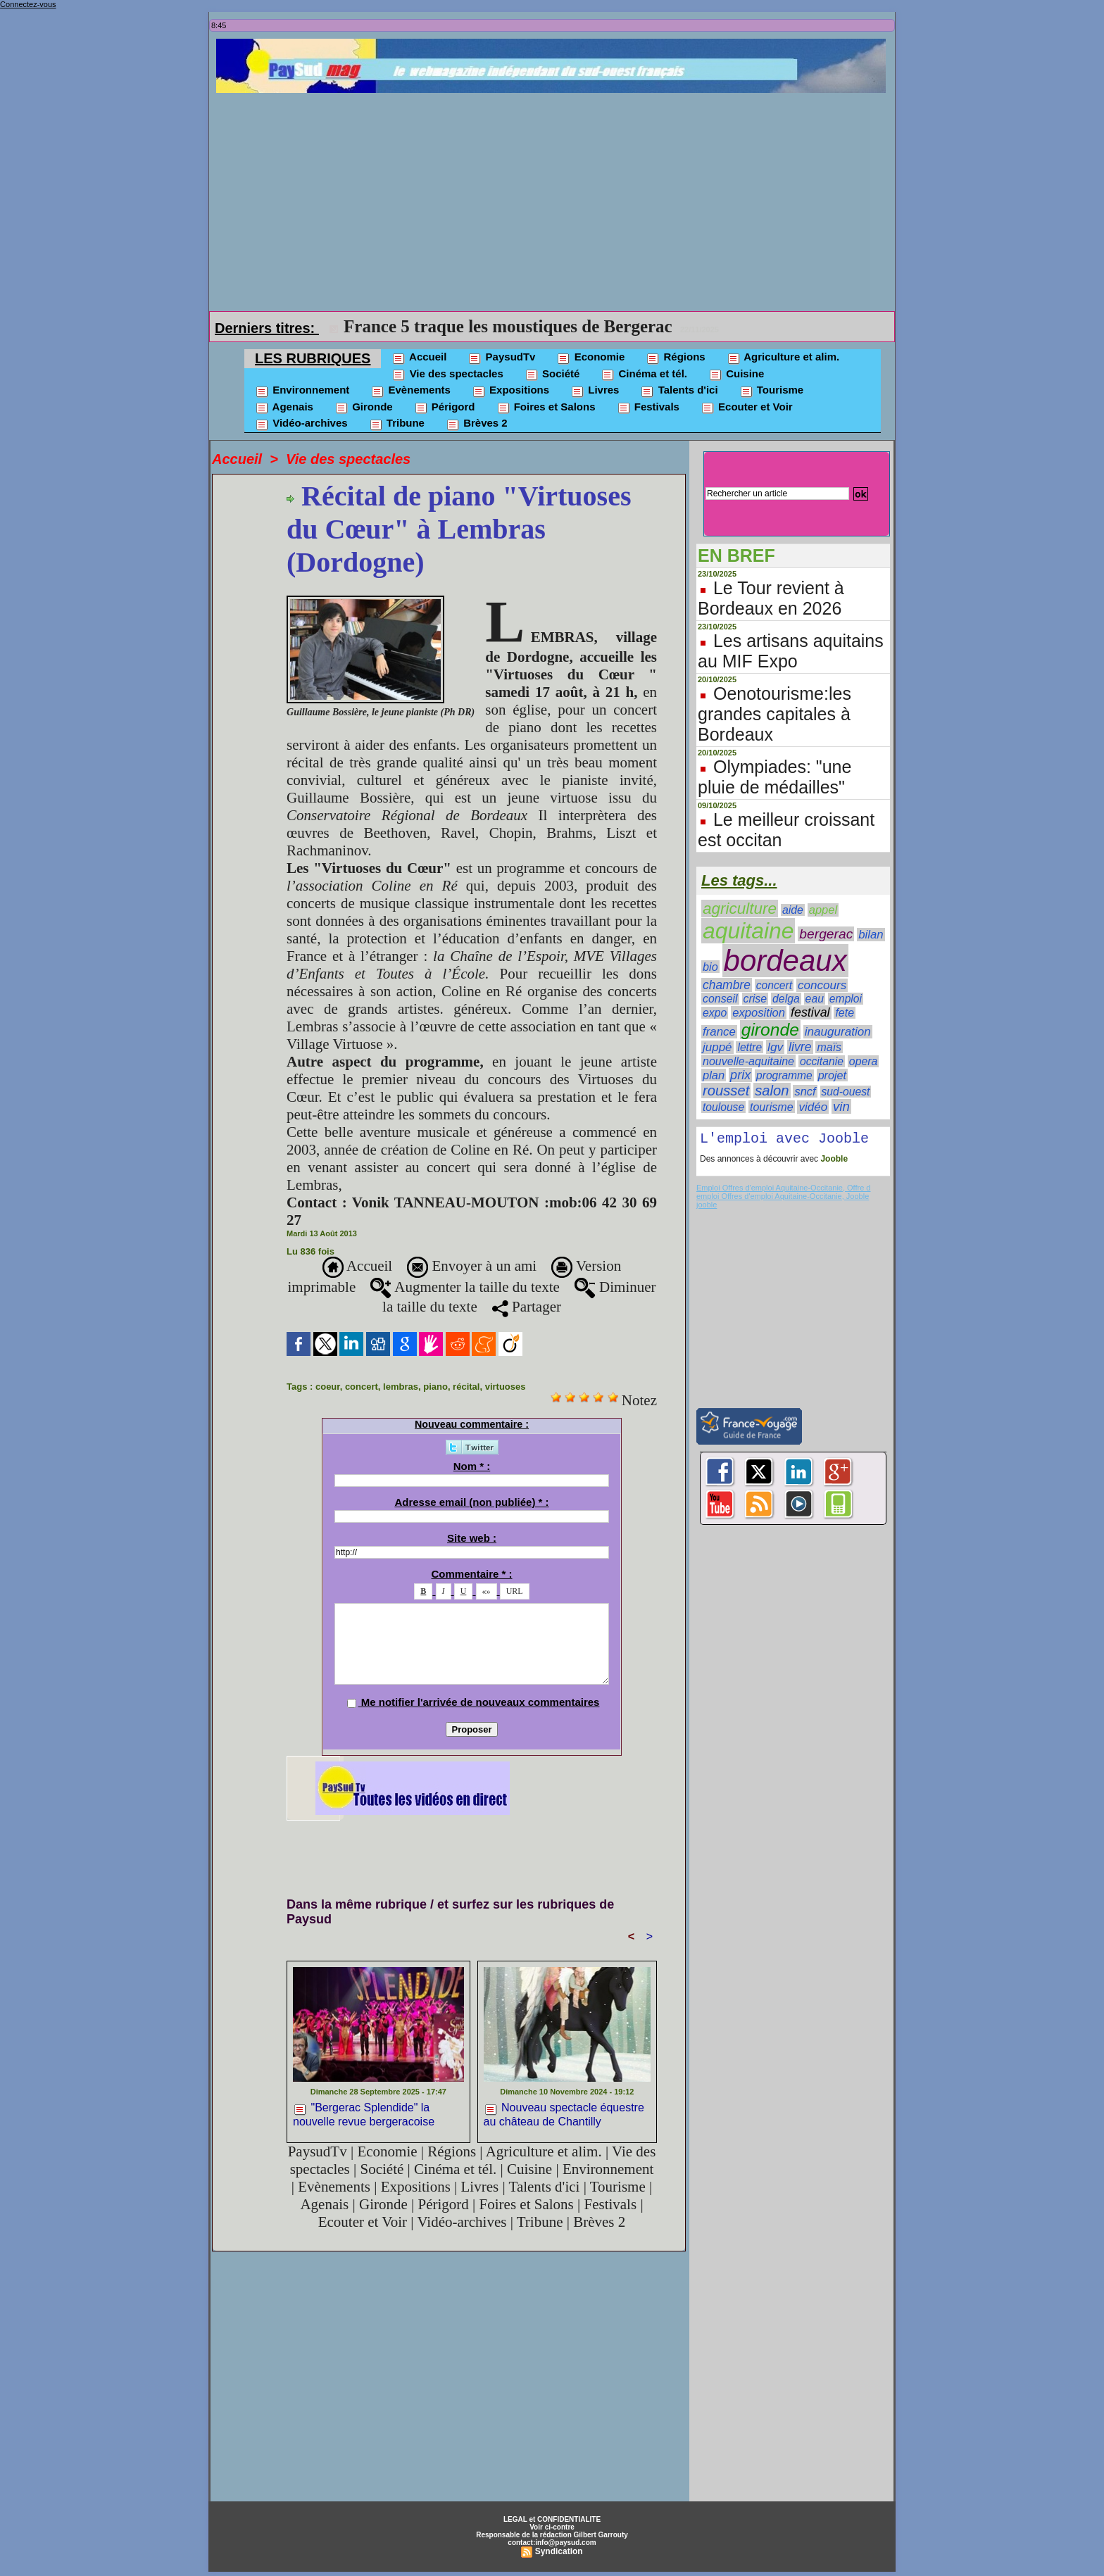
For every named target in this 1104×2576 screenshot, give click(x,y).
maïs (829, 1047)
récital (466, 1386)
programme (784, 1075)
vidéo (812, 1107)
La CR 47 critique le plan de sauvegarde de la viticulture (555, 326)
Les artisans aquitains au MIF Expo (791, 651)
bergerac (826, 933)
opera (863, 1061)
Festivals (648, 408)
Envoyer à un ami (472, 1265)
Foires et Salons (546, 408)
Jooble (833, 1162)
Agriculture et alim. (783, 358)
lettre (749, 1047)
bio (710, 966)
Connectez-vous (28, 4)
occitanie (821, 1061)
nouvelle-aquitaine (748, 1061)
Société (552, 374)
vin (841, 1106)
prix (740, 1075)
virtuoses (505, 1386)
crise (755, 999)
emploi (845, 999)
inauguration (838, 1031)
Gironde (363, 408)
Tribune (397, 424)
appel (823, 910)
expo (715, 1013)
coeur (327, 1386)
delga (786, 999)
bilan (871, 934)
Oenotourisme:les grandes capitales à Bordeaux (774, 714)
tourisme (772, 1106)
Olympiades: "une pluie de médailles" (774, 777)
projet (832, 1075)
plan (713, 1075)
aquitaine (748, 930)
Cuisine (736, 374)
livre (800, 1047)
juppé (717, 1047)
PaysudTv (501, 358)
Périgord (444, 408)
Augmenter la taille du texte (465, 1286)
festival (810, 1012)
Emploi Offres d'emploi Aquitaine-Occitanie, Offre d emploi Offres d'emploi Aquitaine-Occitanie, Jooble (783, 1194)
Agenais (284, 408)
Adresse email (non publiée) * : (471, 1502)
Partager (526, 1306)
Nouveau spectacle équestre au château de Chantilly (564, 2114)
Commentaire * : (471, 1574)
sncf (804, 1091)
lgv (775, 1047)
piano (435, 1386)
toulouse (723, 1107)
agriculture (740, 908)
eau (814, 999)
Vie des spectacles (447, 374)
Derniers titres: (267, 328)
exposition (758, 1012)
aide (792, 910)
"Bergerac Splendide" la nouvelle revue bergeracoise (363, 2114)
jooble (706, 1207)
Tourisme (771, 391)
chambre (727, 985)
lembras (400, 1386)
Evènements (410, 391)
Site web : (471, 1538)
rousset (726, 1090)
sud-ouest (846, 1092)
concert (361, 1386)
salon (772, 1090)
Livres (594, 391)
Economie (590, 358)
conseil (720, 999)
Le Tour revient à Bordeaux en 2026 (771, 598)
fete (844, 1013)
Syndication (559, 2551)
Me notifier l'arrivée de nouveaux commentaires (480, 1702)
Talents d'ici (678, 391)
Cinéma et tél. (644, 374)
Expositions (510, 391)
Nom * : (472, 1466)
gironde (770, 1029)
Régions (675, 358)
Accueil (418, 358)
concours (822, 985)
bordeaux (785, 960)
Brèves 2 (477, 424)
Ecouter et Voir (747, 408)
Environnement (302, 391)
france (719, 1031)
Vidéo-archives (301, 424)
